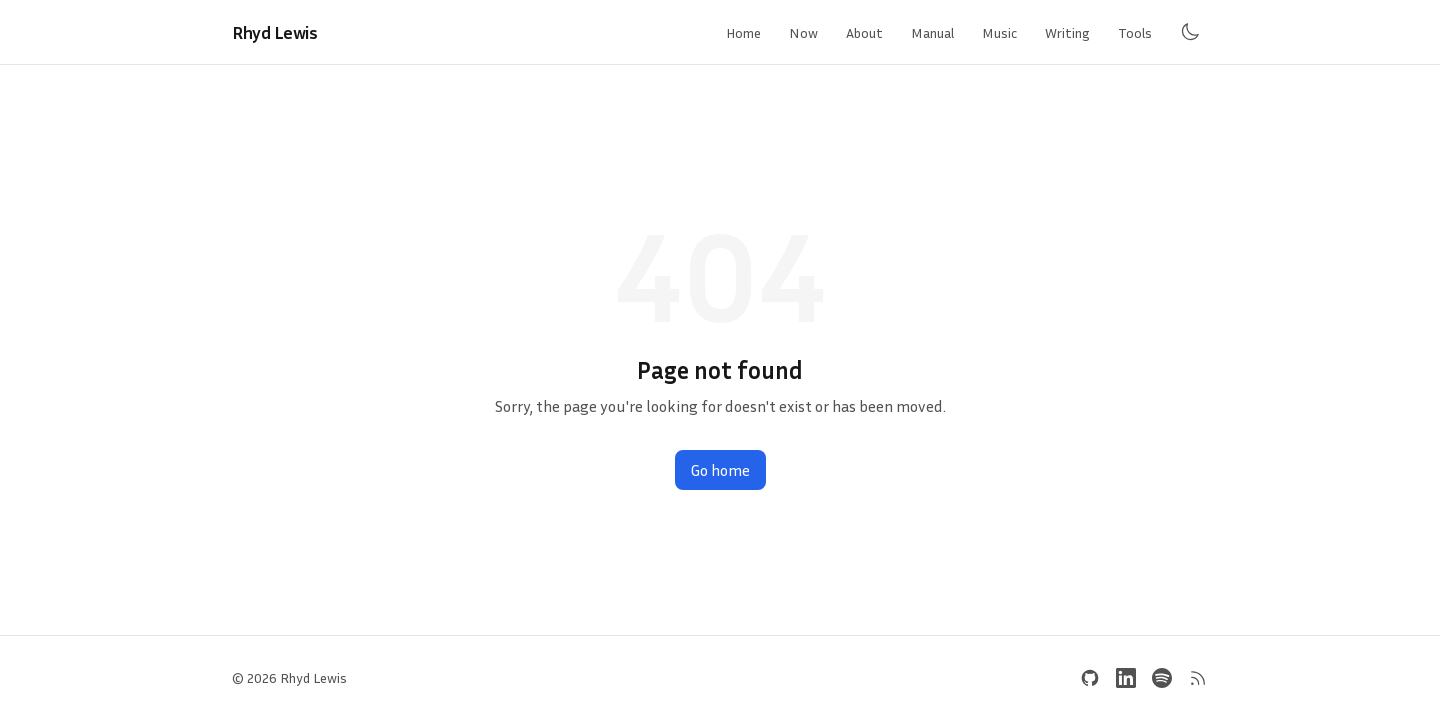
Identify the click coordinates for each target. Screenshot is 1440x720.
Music (999, 32)
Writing (1067, 32)
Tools (1135, 32)
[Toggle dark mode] (1190, 32)
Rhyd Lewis (275, 32)
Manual (932, 32)
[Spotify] (1162, 678)
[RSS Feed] (1198, 678)
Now (803, 32)
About (864, 32)
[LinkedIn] (1126, 678)
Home (743, 32)
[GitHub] (1090, 678)
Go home (720, 470)
